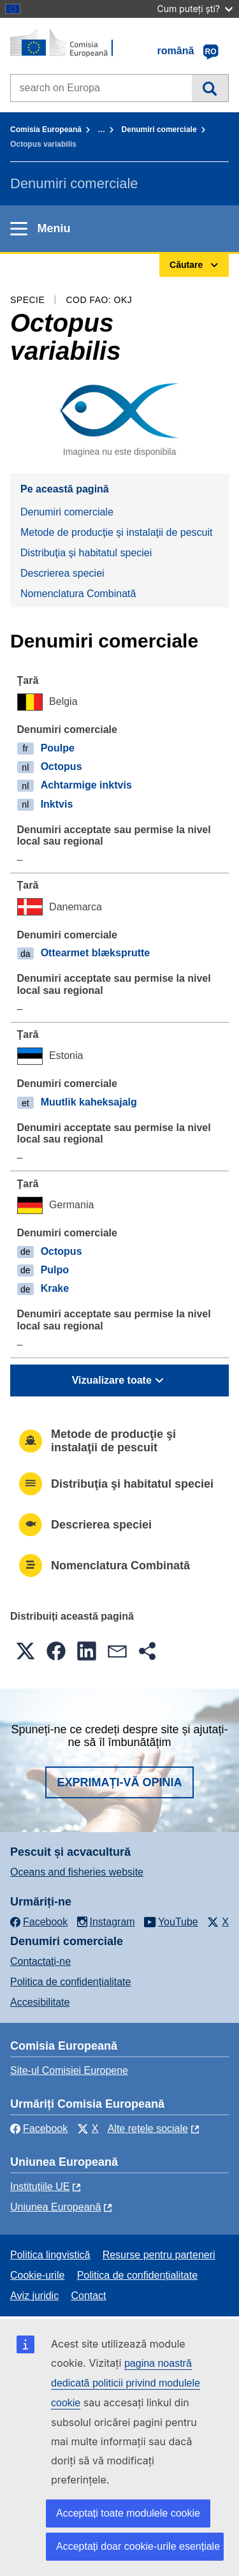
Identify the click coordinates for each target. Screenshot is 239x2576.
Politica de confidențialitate (70, 1981)
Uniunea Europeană (55, 2207)
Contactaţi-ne (40, 1961)
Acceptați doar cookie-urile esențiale (138, 2546)
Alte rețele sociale (148, 2128)
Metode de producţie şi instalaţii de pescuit (116, 532)
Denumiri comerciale (159, 129)
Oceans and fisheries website (76, 1872)
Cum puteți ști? (195, 8)
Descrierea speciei (62, 573)
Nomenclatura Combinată (78, 593)
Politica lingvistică (50, 2254)
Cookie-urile (37, 2275)
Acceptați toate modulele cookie (128, 2513)
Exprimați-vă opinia (119, 1782)
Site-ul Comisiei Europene (69, 2070)
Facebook (39, 2128)
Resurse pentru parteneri (159, 2254)
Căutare (210, 88)
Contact (88, 2295)
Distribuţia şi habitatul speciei (86, 552)
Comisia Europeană (46, 129)
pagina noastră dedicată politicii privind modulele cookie (125, 2383)
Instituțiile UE (39, 2186)
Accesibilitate (39, 2002)
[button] (25, 1651)
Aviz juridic (34, 2295)
